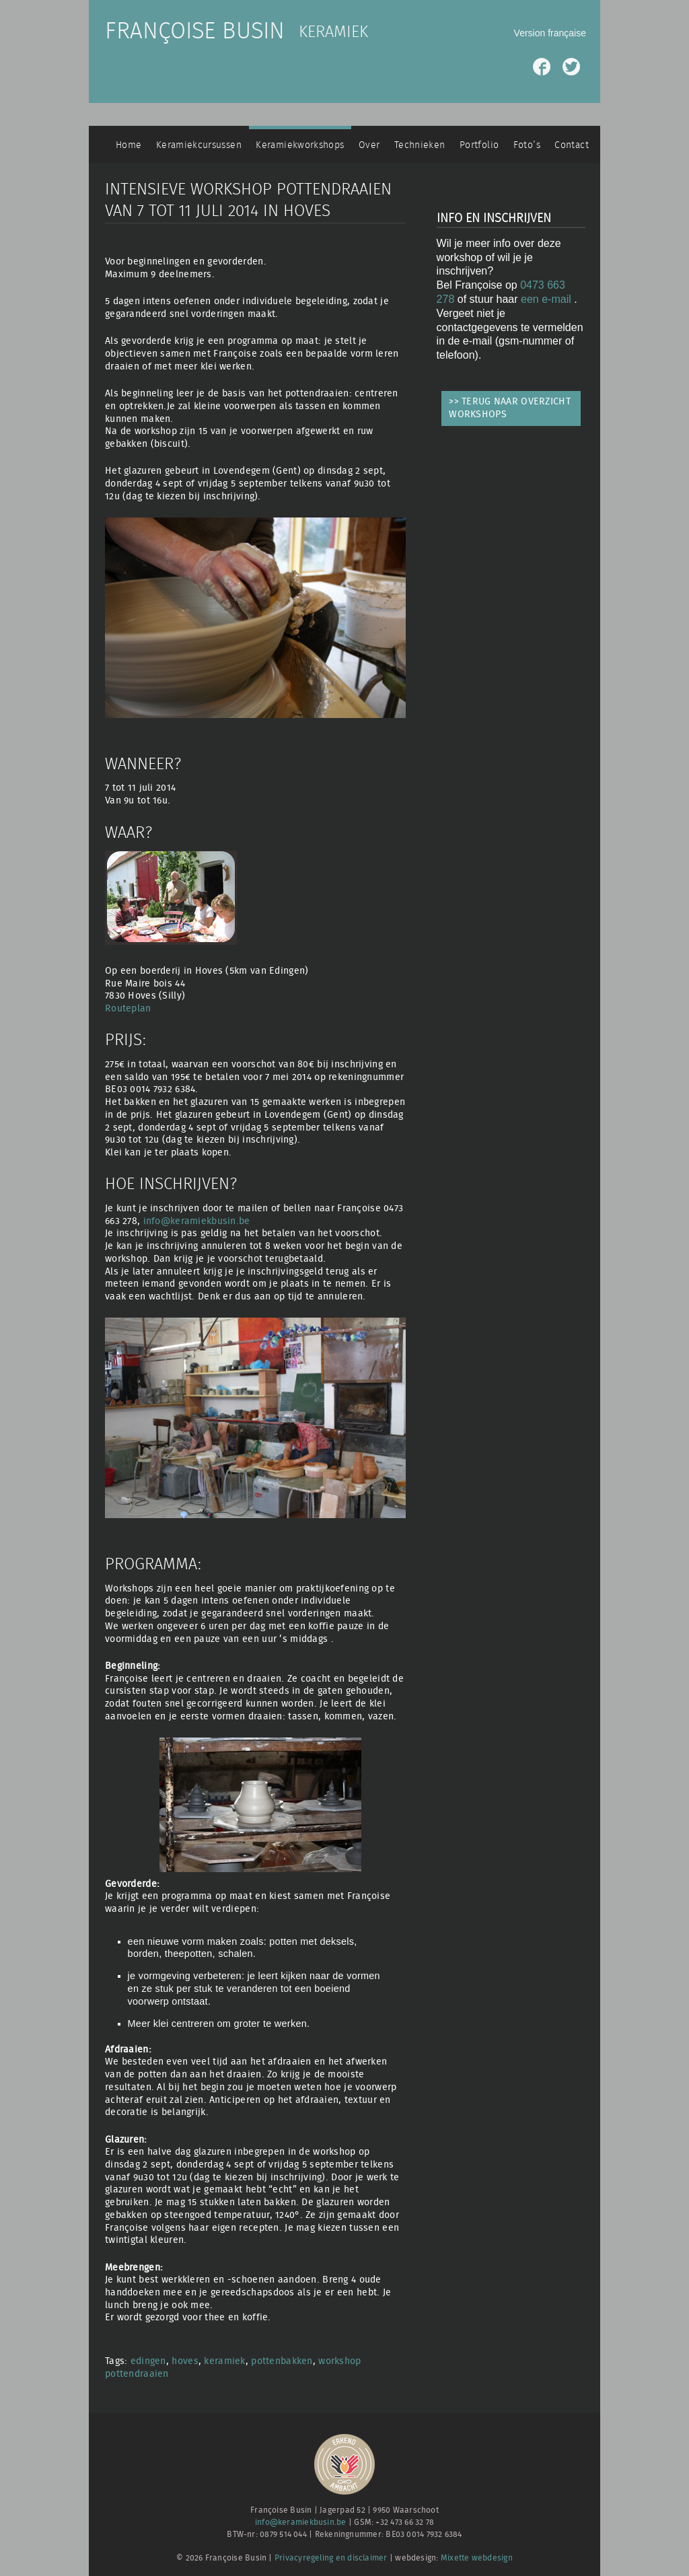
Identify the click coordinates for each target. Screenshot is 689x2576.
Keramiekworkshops (300, 145)
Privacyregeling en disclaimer (331, 2558)
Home (128, 145)
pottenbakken (281, 2361)
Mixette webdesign (477, 2558)
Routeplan (128, 1008)
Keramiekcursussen (199, 145)
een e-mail (547, 299)
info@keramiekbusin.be (196, 1221)
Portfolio (479, 145)
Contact (571, 145)
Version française (550, 33)
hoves (185, 2361)
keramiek (224, 2361)
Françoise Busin (195, 31)
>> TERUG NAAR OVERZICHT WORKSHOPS (510, 407)
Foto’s (526, 145)
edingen (148, 2361)
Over (369, 145)
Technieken (419, 145)
